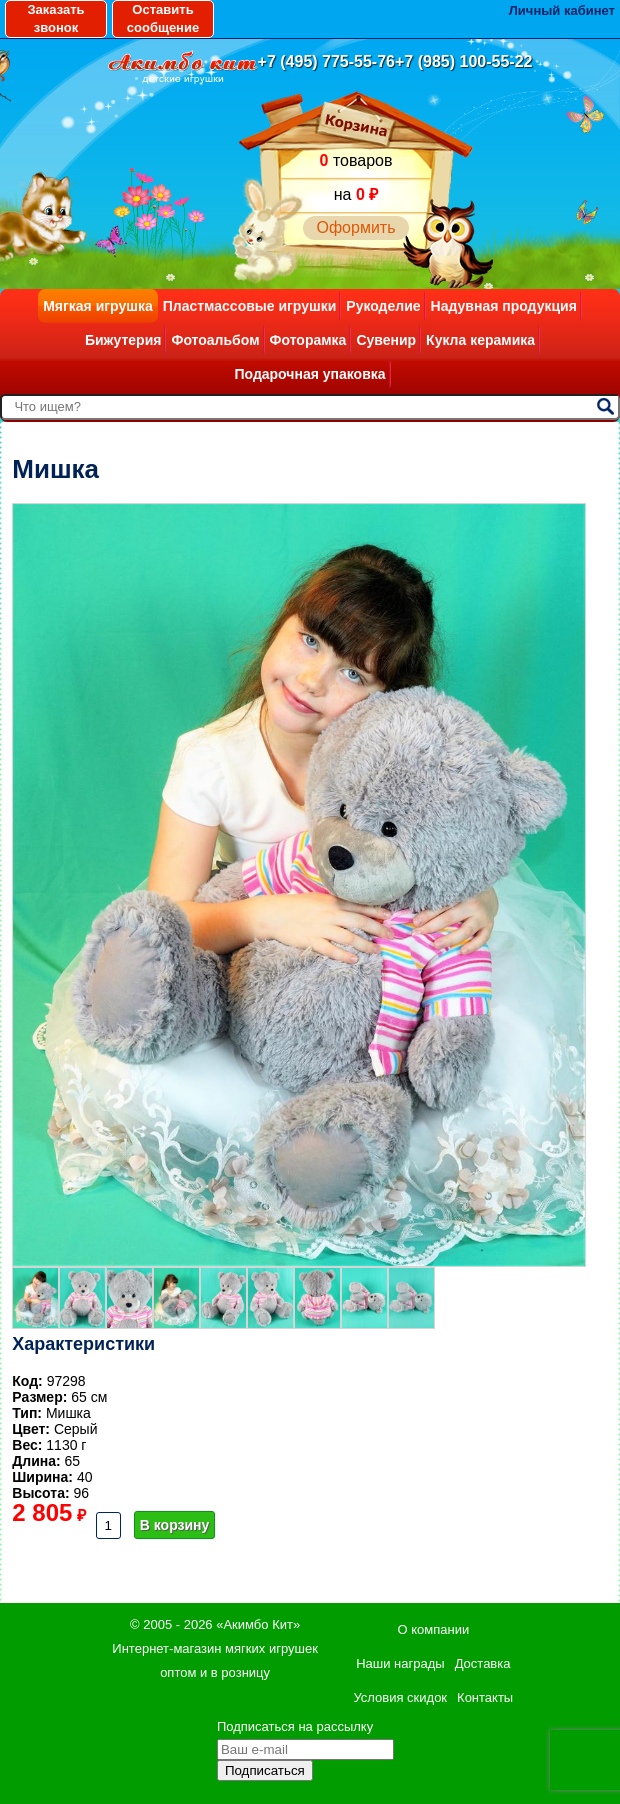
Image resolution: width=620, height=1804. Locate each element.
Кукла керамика (480, 340)
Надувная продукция (504, 306)
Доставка (483, 1663)
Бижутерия (123, 340)
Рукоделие (383, 306)
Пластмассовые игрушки (250, 306)
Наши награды (400, 1663)
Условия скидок (400, 1697)
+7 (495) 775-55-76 (326, 61)
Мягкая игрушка (98, 306)
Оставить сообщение (163, 18)
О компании (433, 1629)
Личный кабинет (562, 10)
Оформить (355, 227)
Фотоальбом (215, 340)
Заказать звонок (55, 18)
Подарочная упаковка (309, 374)
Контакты (485, 1697)
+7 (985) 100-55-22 (463, 61)
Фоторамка (308, 340)
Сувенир (386, 340)
